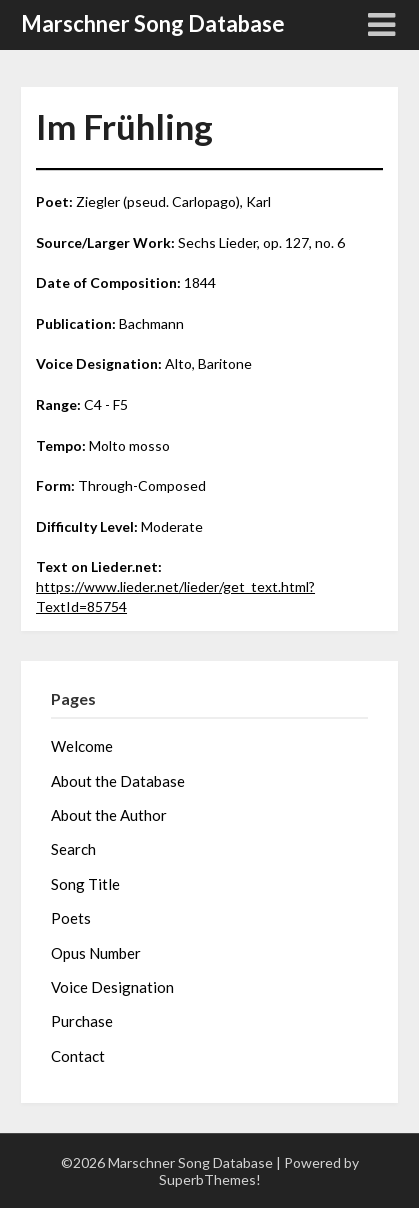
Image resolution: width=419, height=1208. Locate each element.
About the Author (109, 815)
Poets (71, 918)
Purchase (82, 1021)
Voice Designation (112, 987)
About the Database (118, 781)
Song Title (85, 884)
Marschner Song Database (153, 23)
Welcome (82, 746)
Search (73, 849)
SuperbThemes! (210, 1179)
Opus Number (96, 953)
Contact (78, 1056)
